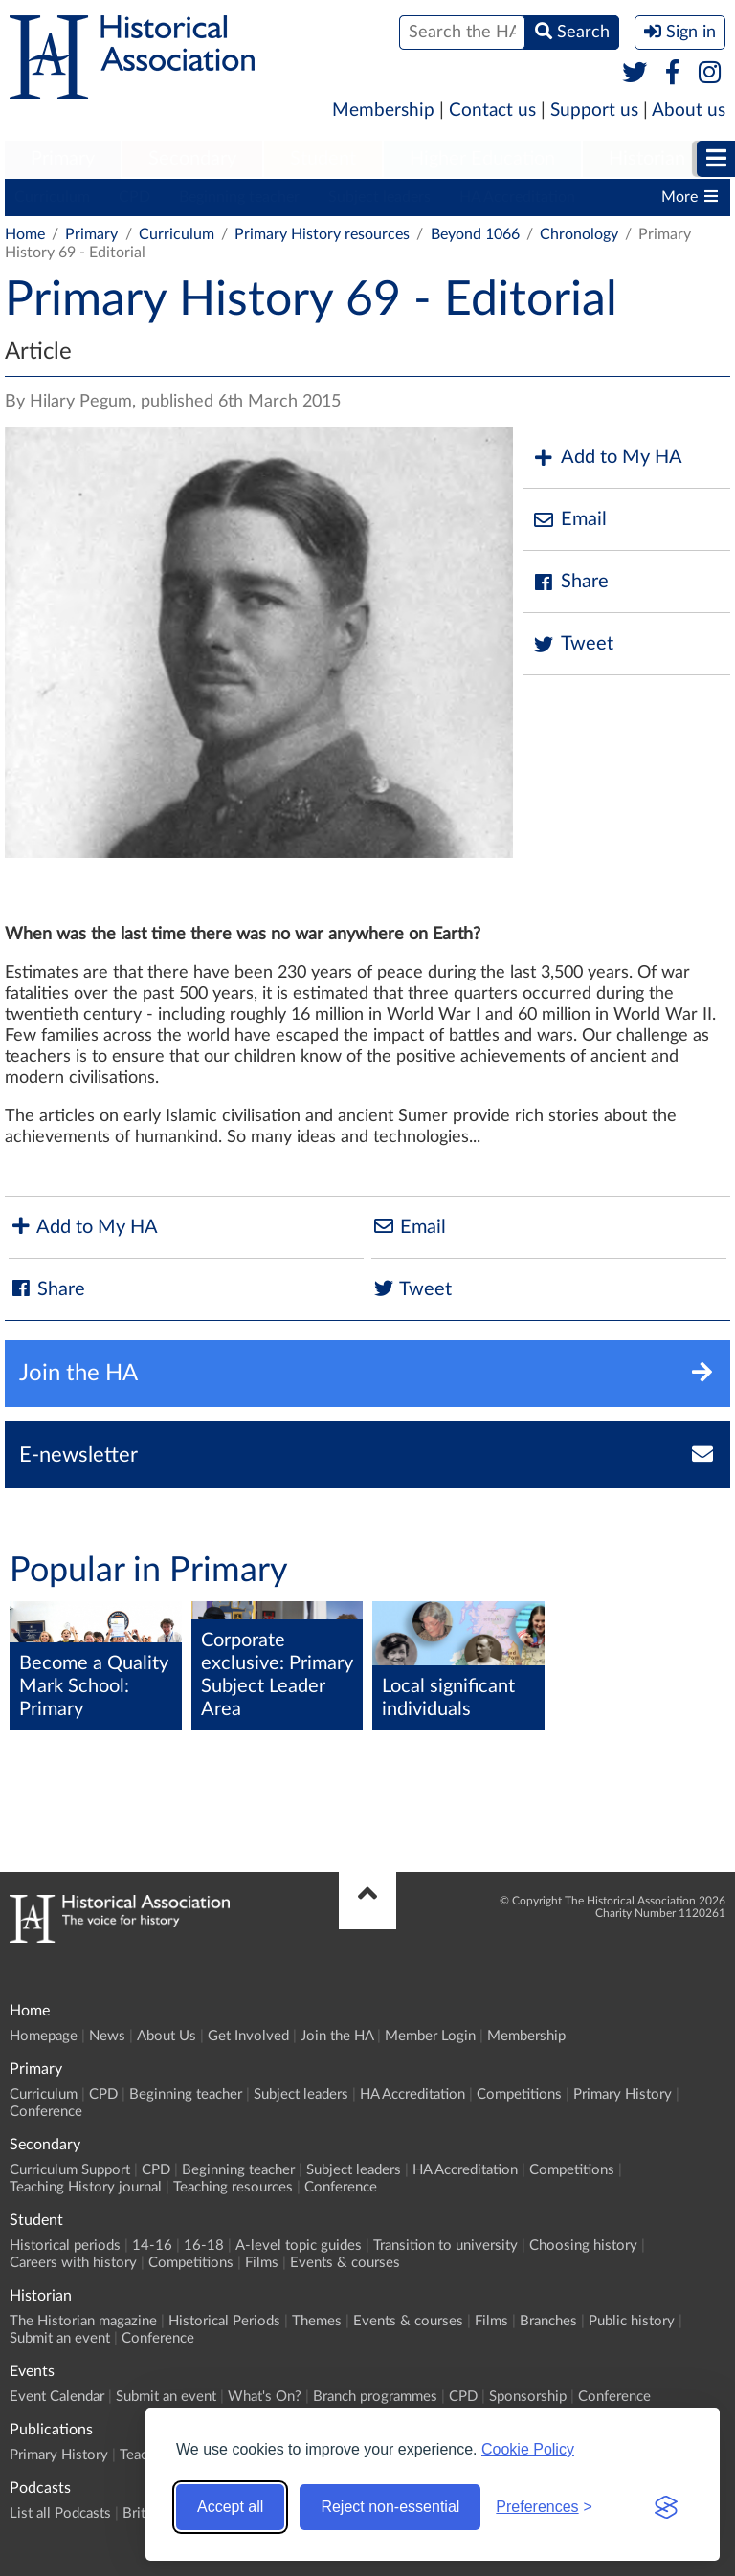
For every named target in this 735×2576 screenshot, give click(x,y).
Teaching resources (233, 2187)
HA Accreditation (517, 197)
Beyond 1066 (475, 234)
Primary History (622, 2094)
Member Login (430, 2036)
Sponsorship (528, 2396)
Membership (383, 110)
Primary (63, 158)
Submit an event (60, 2338)
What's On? (264, 2396)
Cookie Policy (527, 2449)
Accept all (230, 2507)
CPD (134, 197)
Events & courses (345, 2263)
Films (261, 2263)
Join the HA (337, 2036)
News (107, 2036)
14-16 (152, 2245)
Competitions (519, 2094)
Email (569, 520)
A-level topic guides (298, 2245)
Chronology (579, 234)
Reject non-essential (390, 2507)
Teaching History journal (86, 2187)
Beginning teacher (239, 197)
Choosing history (583, 2245)
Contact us (492, 110)
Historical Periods (224, 2321)
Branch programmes (375, 2396)
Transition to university (445, 2245)
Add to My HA (607, 458)
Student (323, 158)
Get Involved (248, 2036)
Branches (548, 2321)
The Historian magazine (83, 2321)
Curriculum (52, 197)
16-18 (204, 2245)
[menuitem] (63, 160)
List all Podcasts (60, 2513)
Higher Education (482, 158)
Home (25, 234)
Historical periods (65, 2245)
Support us (594, 110)
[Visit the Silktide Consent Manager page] (666, 2507)
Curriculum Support (70, 2170)
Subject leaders (379, 197)
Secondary (192, 158)
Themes (317, 2321)
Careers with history (73, 2263)
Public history (632, 2321)
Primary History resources (322, 234)
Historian (647, 158)
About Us (166, 2036)
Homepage (44, 2036)
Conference (46, 2111)
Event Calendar (57, 2396)
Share (570, 582)
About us (688, 110)
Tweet (572, 644)
